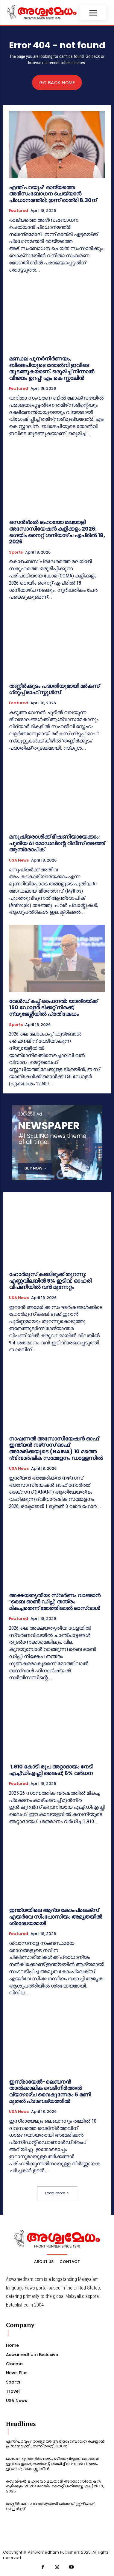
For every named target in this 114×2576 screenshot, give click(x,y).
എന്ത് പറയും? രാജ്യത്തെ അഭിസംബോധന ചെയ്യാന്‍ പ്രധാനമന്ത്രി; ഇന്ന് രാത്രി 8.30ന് (53, 194)
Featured (18, 210)
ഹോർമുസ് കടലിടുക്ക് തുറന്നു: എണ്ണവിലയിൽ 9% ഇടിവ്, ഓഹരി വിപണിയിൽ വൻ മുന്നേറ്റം (50, 1280)
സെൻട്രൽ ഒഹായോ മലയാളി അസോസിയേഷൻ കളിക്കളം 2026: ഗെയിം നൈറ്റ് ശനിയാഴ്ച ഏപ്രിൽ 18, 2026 (57, 531)
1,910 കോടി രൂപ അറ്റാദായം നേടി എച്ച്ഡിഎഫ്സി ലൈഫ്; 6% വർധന (51, 1770)
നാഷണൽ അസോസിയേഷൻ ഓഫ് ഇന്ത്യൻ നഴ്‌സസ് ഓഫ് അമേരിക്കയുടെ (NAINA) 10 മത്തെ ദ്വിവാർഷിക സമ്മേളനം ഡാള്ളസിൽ (56, 1448)
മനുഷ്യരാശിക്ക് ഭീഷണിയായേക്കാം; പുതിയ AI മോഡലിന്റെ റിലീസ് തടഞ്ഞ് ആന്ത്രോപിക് (57, 843)
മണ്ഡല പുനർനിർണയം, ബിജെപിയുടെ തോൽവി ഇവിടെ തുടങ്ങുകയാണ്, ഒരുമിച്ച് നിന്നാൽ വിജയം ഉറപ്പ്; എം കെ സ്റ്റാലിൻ (51, 368)
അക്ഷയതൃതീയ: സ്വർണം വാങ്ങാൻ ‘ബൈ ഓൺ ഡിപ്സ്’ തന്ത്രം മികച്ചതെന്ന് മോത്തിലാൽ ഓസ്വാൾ (55, 1601)
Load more (57, 2193)
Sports (16, 552)
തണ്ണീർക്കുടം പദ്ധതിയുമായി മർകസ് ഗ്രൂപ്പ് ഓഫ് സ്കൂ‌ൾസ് (54, 689)
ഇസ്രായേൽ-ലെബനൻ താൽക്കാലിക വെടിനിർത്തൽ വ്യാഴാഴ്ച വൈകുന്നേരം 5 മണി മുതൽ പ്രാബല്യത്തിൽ (50, 2091)
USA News (19, 860)
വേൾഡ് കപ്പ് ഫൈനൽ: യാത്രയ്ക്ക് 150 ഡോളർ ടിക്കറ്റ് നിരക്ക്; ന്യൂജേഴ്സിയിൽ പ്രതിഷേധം (53, 1007)
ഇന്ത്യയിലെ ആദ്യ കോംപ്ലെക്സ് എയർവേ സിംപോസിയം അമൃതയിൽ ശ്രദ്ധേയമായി (55, 1916)
